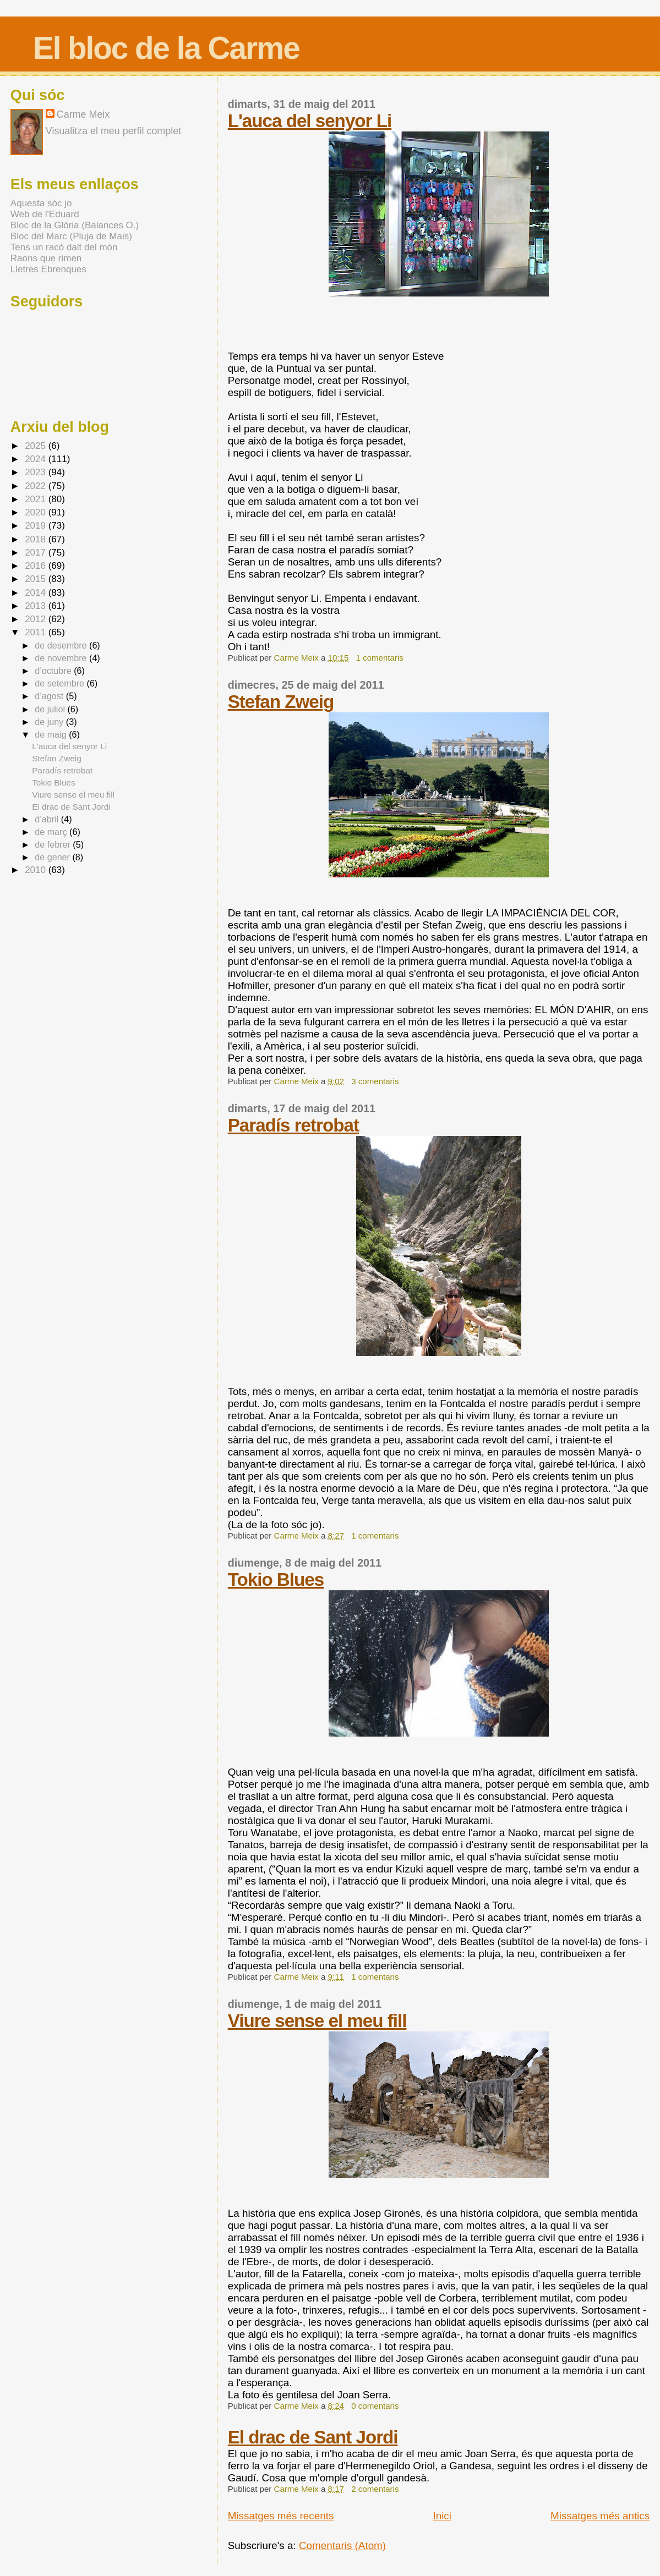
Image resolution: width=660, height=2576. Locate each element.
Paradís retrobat (293, 1125)
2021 (36, 499)
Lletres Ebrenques (48, 269)
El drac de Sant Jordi (313, 2437)
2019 (36, 525)
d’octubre (54, 670)
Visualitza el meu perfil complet (113, 130)
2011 (36, 632)
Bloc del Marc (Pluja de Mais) (71, 236)
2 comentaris (375, 2488)
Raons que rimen (45, 258)
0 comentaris (375, 2405)
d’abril (48, 819)
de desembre (62, 645)
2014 (36, 592)
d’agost (50, 696)
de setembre (60, 683)
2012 (36, 619)
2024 (36, 459)
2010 (36, 870)
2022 (36, 486)
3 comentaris (375, 1081)
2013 (36, 606)
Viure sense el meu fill (317, 2021)
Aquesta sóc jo (41, 203)
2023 (36, 472)
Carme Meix (297, 657)
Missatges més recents (281, 2516)
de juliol (51, 709)
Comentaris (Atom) (342, 2545)
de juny (50, 722)
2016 (36, 566)
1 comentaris (379, 657)
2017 (36, 552)
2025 (36, 446)
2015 (36, 579)
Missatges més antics (600, 2516)
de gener (53, 857)
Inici (442, 2516)
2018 (36, 539)
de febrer (54, 844)
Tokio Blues (276, 1579)
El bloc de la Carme (166, 48)
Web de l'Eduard (44, 214)
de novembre (62, 658)
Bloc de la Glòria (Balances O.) (74, 225)
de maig (52, 734)
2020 (36, 512)
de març (52, 832)
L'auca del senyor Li (309, 121)
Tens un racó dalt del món (64, 247)
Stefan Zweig (281, 701)
